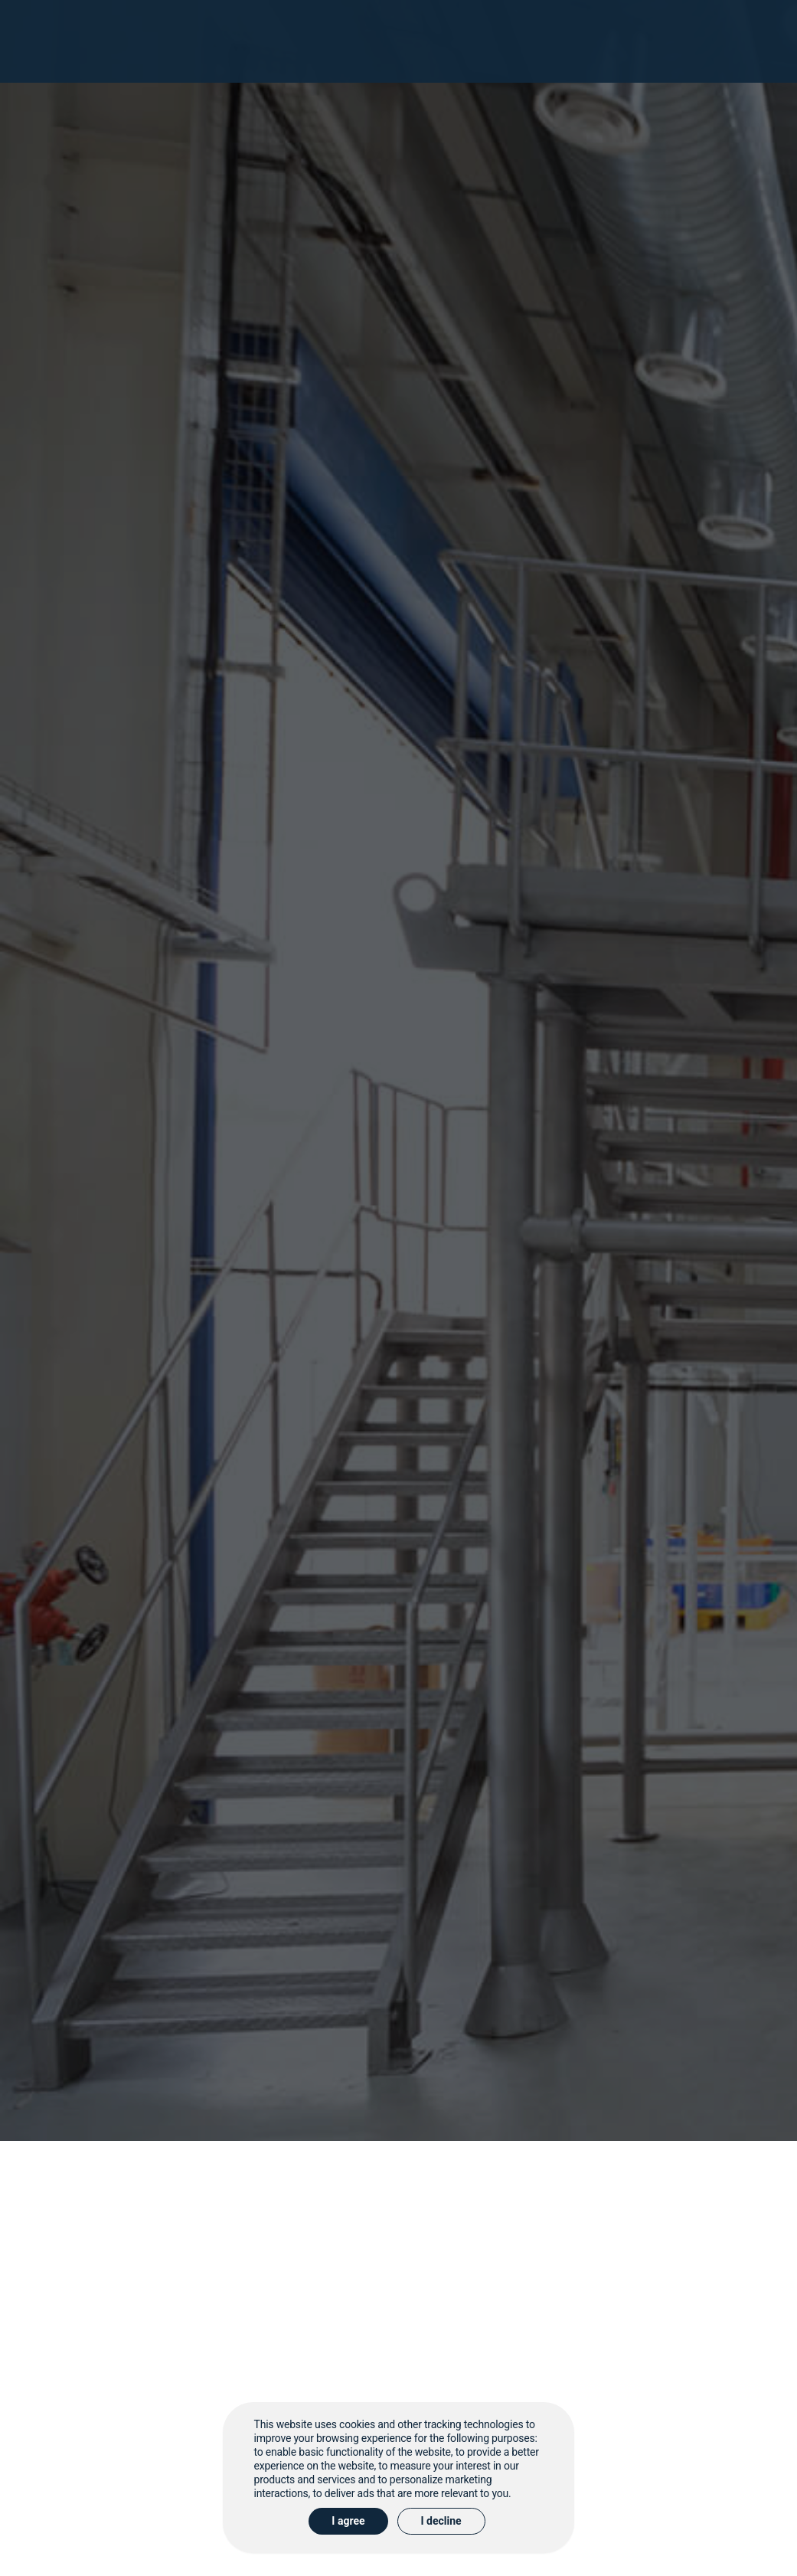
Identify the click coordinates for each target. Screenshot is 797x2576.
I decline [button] (441, 2521)
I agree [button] (348, 2521)
